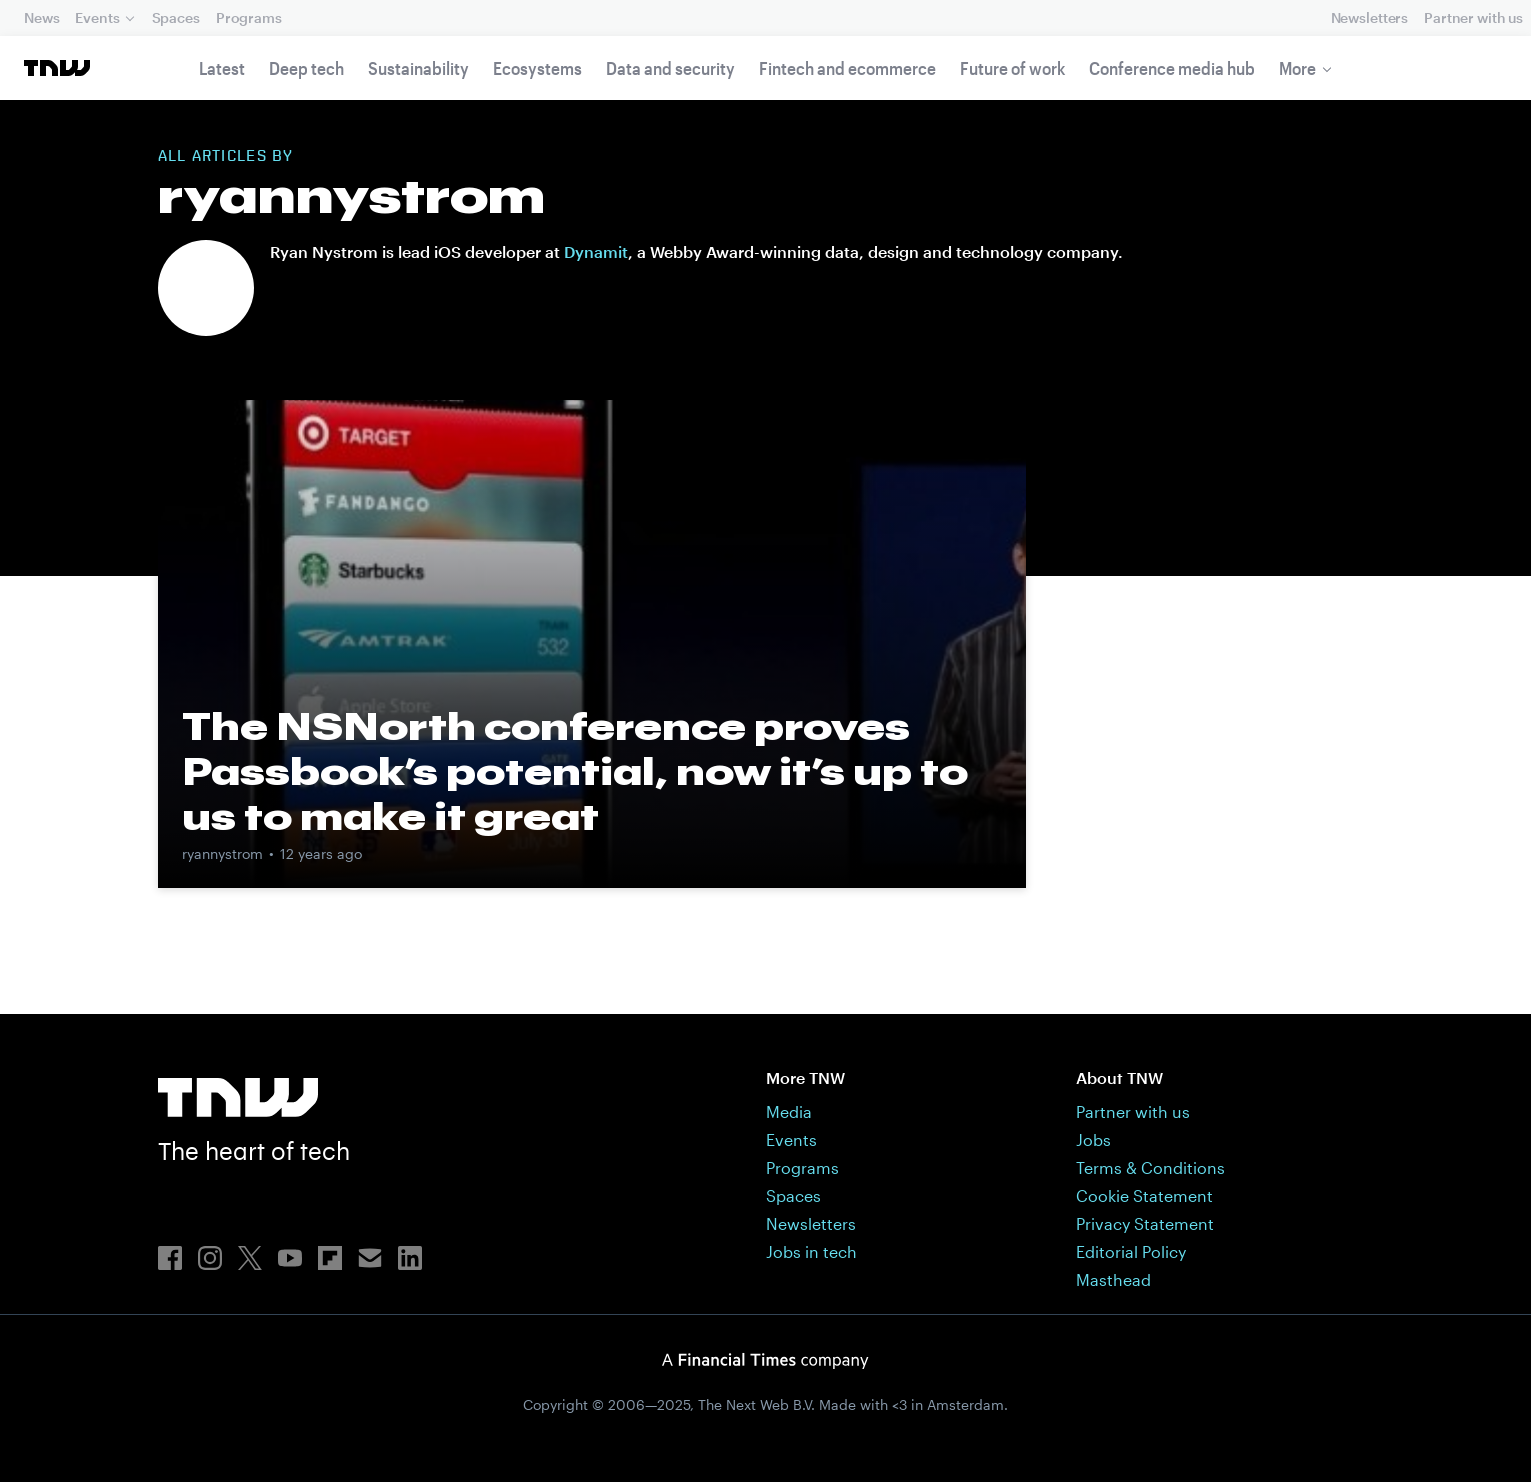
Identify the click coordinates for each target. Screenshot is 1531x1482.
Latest (222, 68)
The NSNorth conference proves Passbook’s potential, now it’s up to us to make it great (575, 771)
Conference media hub (1172, 68)
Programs (249, 17)
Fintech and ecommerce (847, 68)
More (1297, 68)
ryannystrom (222, 853)
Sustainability (418, 68)
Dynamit (596, 251)
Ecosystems (537, 68)
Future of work (1012, 68)
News (41, 17)
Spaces (176, 17)
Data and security (670, 68)
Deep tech (306, 68)
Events (97, 17)
